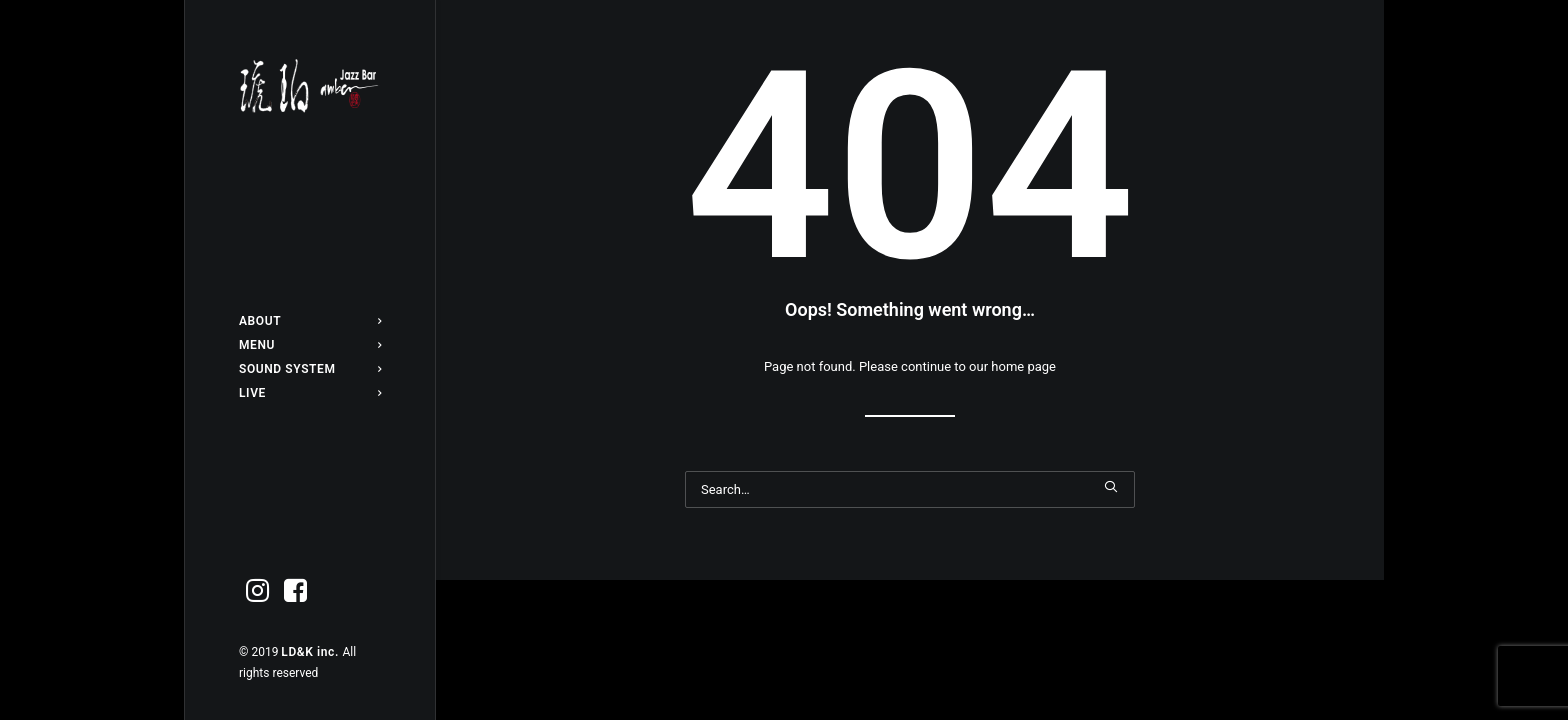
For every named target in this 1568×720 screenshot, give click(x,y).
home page (1023, 366)
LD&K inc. (311, 652)
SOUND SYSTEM (310, 369)
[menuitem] (310, 321)
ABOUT (310, 321)
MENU (310, 345)
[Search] (910, 489)
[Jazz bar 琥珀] (310, 86)
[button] (258, 591)
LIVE (310, 393)
